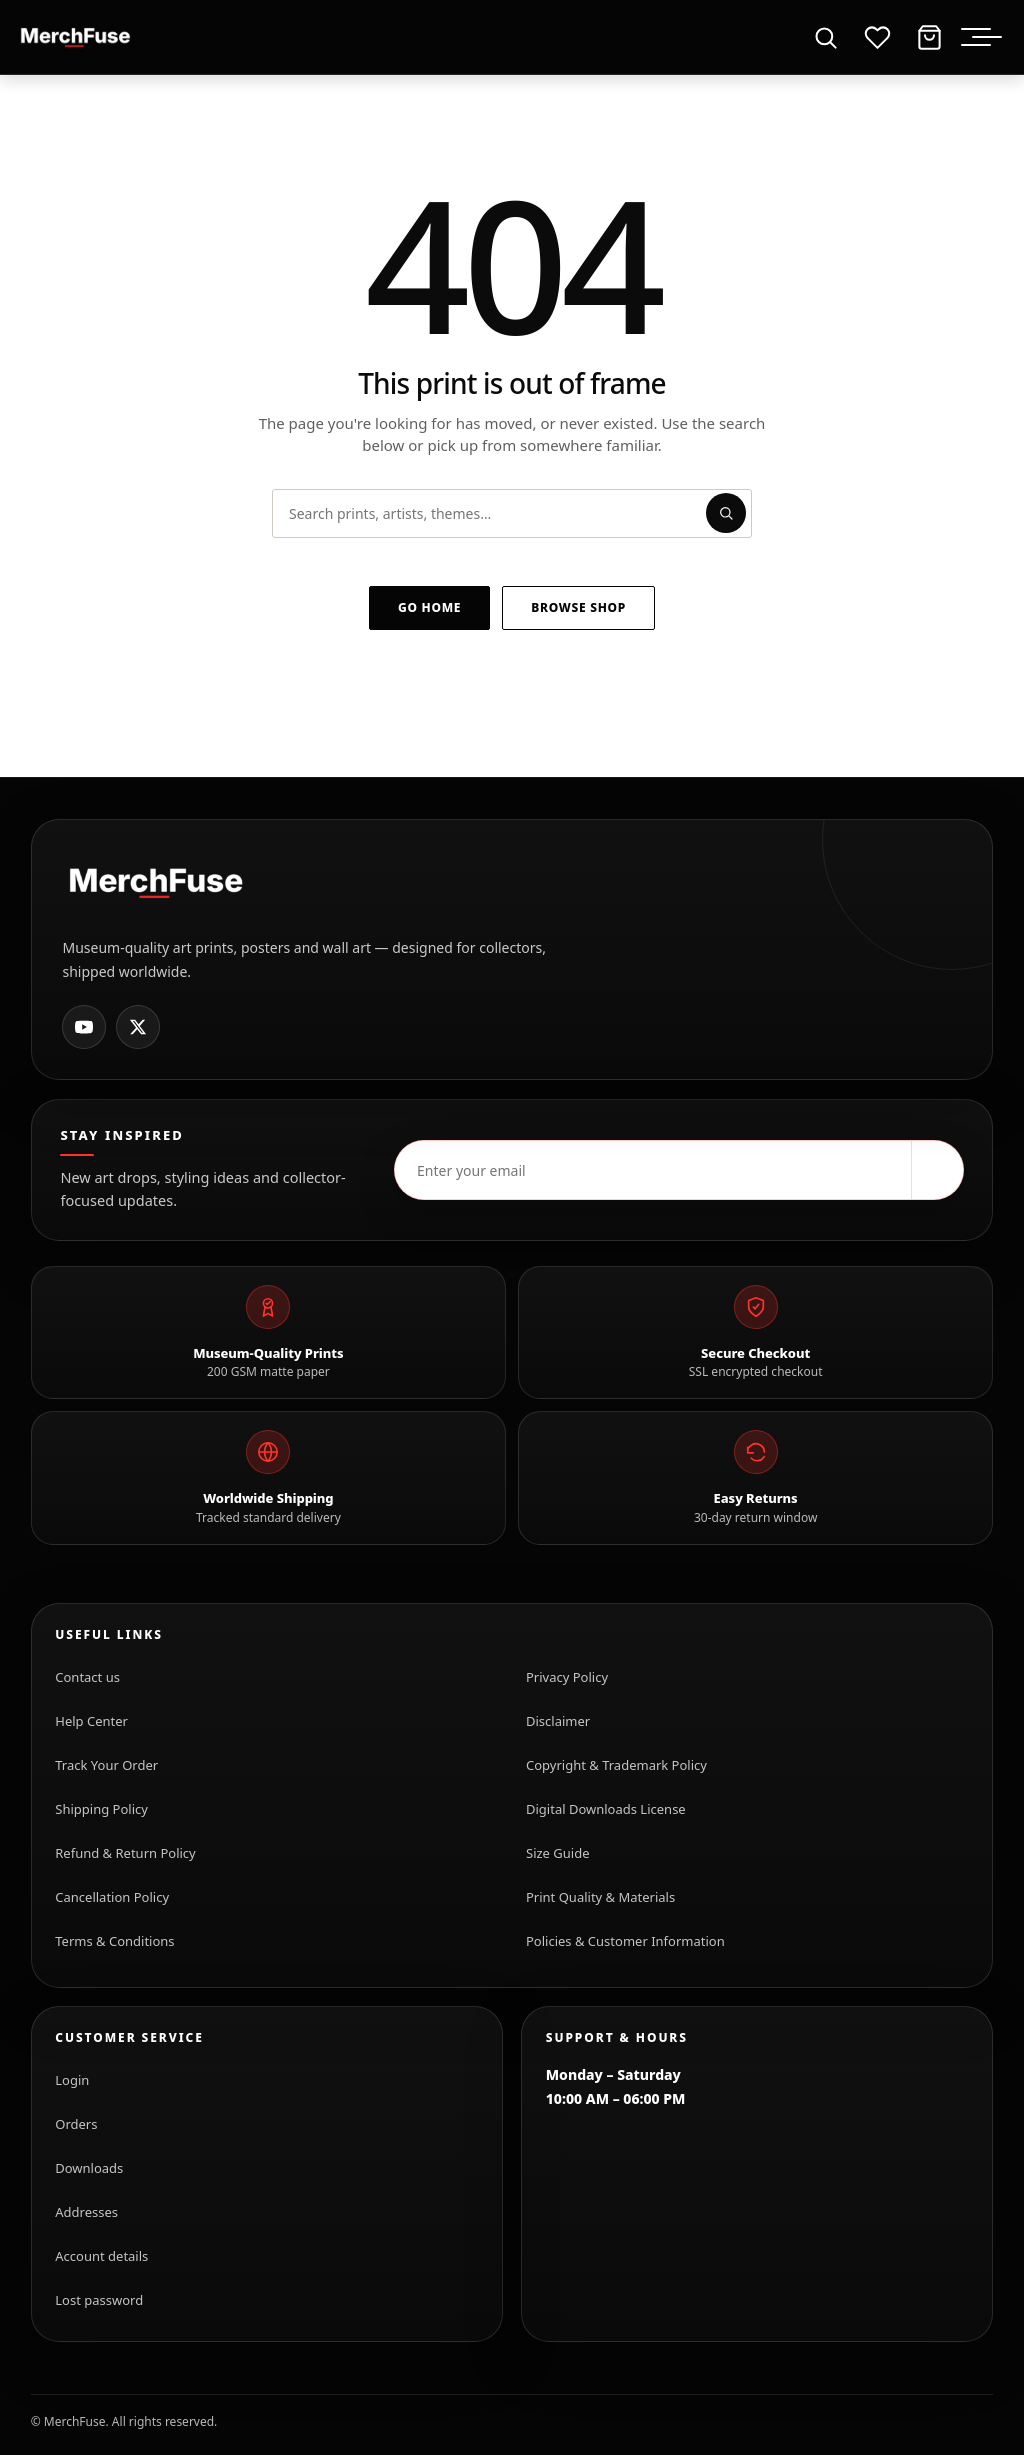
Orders (76, 2124)
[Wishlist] (877, 37)
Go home (429, 607)
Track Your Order (106, 1765)
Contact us (87, 1677)
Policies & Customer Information (625, 1941)
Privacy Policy (567, 1677)
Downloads (89, 2168)
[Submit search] (726, 513)
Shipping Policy (101, 1809)
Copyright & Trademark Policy (616, 1765)
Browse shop (578, 607)
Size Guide (558, 1853)
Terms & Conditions (114, 1941)
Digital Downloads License (606, 1809)
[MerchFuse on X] (138, 1027)
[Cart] (929, 37)
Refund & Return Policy (125, 1853)
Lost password (99, 2300)
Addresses (86, 2212)
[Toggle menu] (987, 37)
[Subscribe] (937, 1170)
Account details (101, 2256)
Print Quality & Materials (600, 1897)
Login (72, 2080)
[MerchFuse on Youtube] (84, 1027)
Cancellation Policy (112, 1897)
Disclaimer (558, 1721)
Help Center (91, 1721)
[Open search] (825, 37)
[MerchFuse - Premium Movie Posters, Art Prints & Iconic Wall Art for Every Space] (76, 37)
